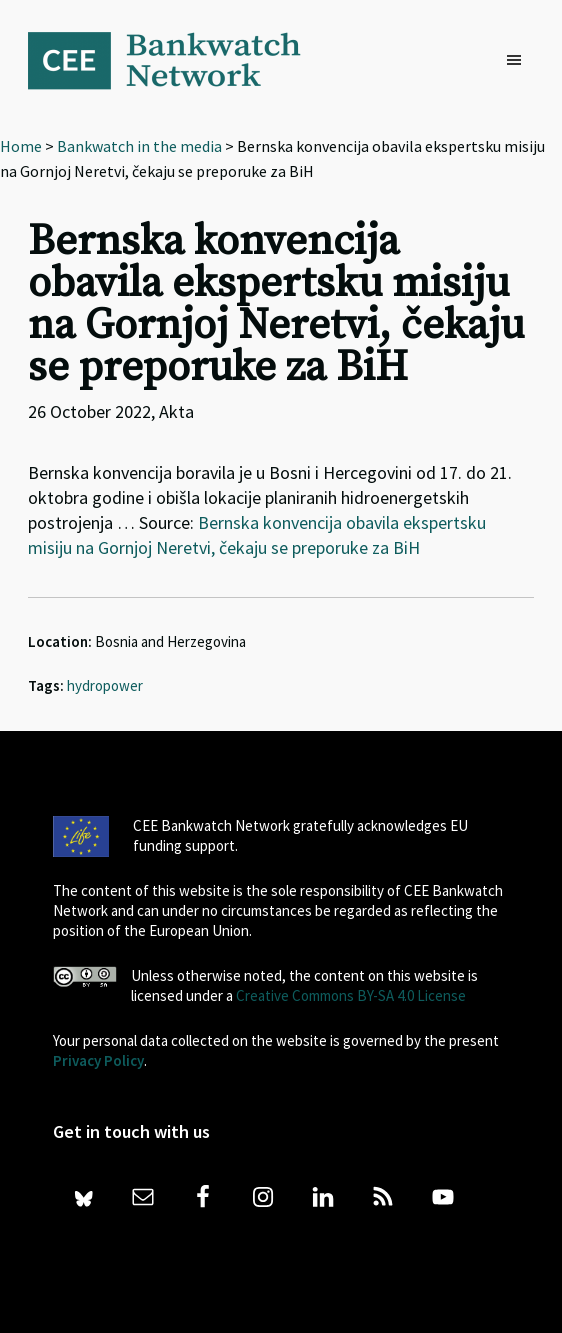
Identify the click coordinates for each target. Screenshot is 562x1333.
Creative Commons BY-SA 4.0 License (351, 995)
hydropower (105, 685)
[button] (519, 61)
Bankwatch (178, 60)
